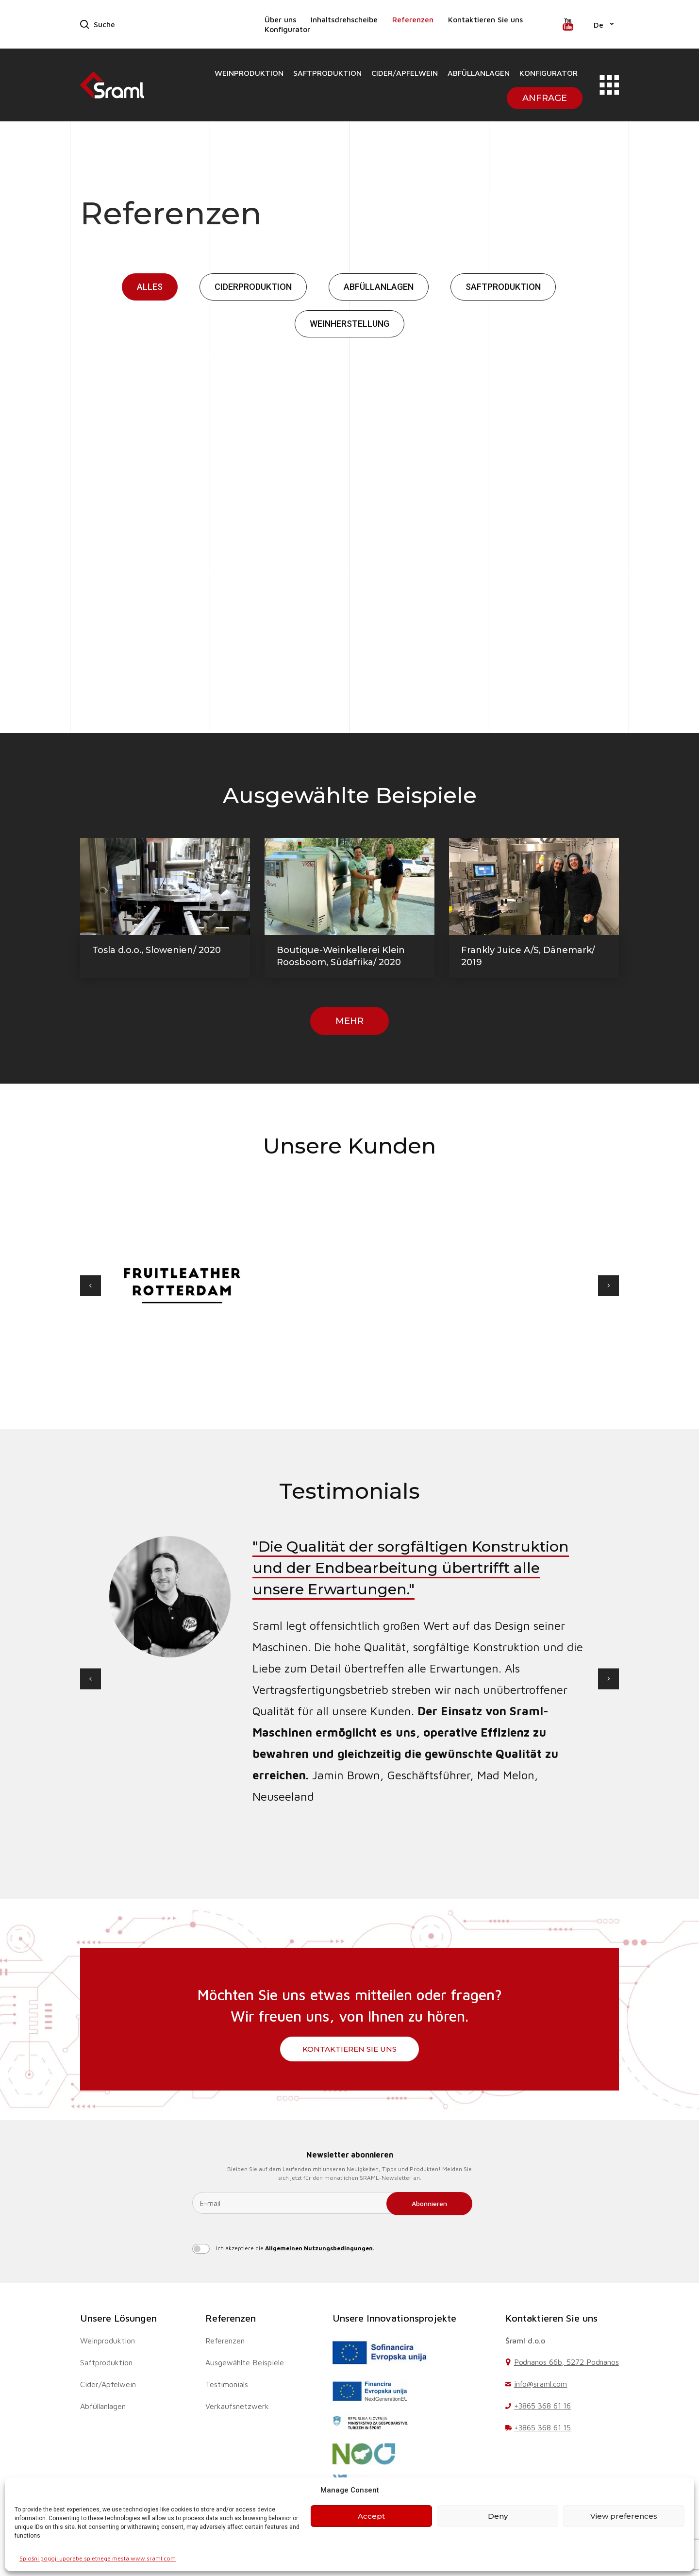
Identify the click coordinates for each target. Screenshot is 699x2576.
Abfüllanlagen (479, 72)
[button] (604, 24)
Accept (371, 2516)
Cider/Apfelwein (404, 72)
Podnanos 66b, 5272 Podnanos (566, 2362)
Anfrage (544, 98)
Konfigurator (287, 29)
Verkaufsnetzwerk (237, 2406)
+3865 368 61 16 (542, 2405)
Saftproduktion (327, 72)
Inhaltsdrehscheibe (344, 19)
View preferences (623, 2516)
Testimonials (226, 2384)
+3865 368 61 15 (542, 2427)
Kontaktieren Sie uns (485, 19)
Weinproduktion (249, 72)
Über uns (280, 19)
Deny (498, 2516)
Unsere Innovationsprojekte (394, 2318)
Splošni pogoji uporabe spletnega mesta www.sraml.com (97, 2558)
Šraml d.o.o (525, 2340)
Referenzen (412, 19)
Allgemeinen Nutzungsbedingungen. (319, 2248)
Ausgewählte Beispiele (244, 2362)
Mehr (349, 1021)
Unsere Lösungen (118, 2318)
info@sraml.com (540, 2383)
